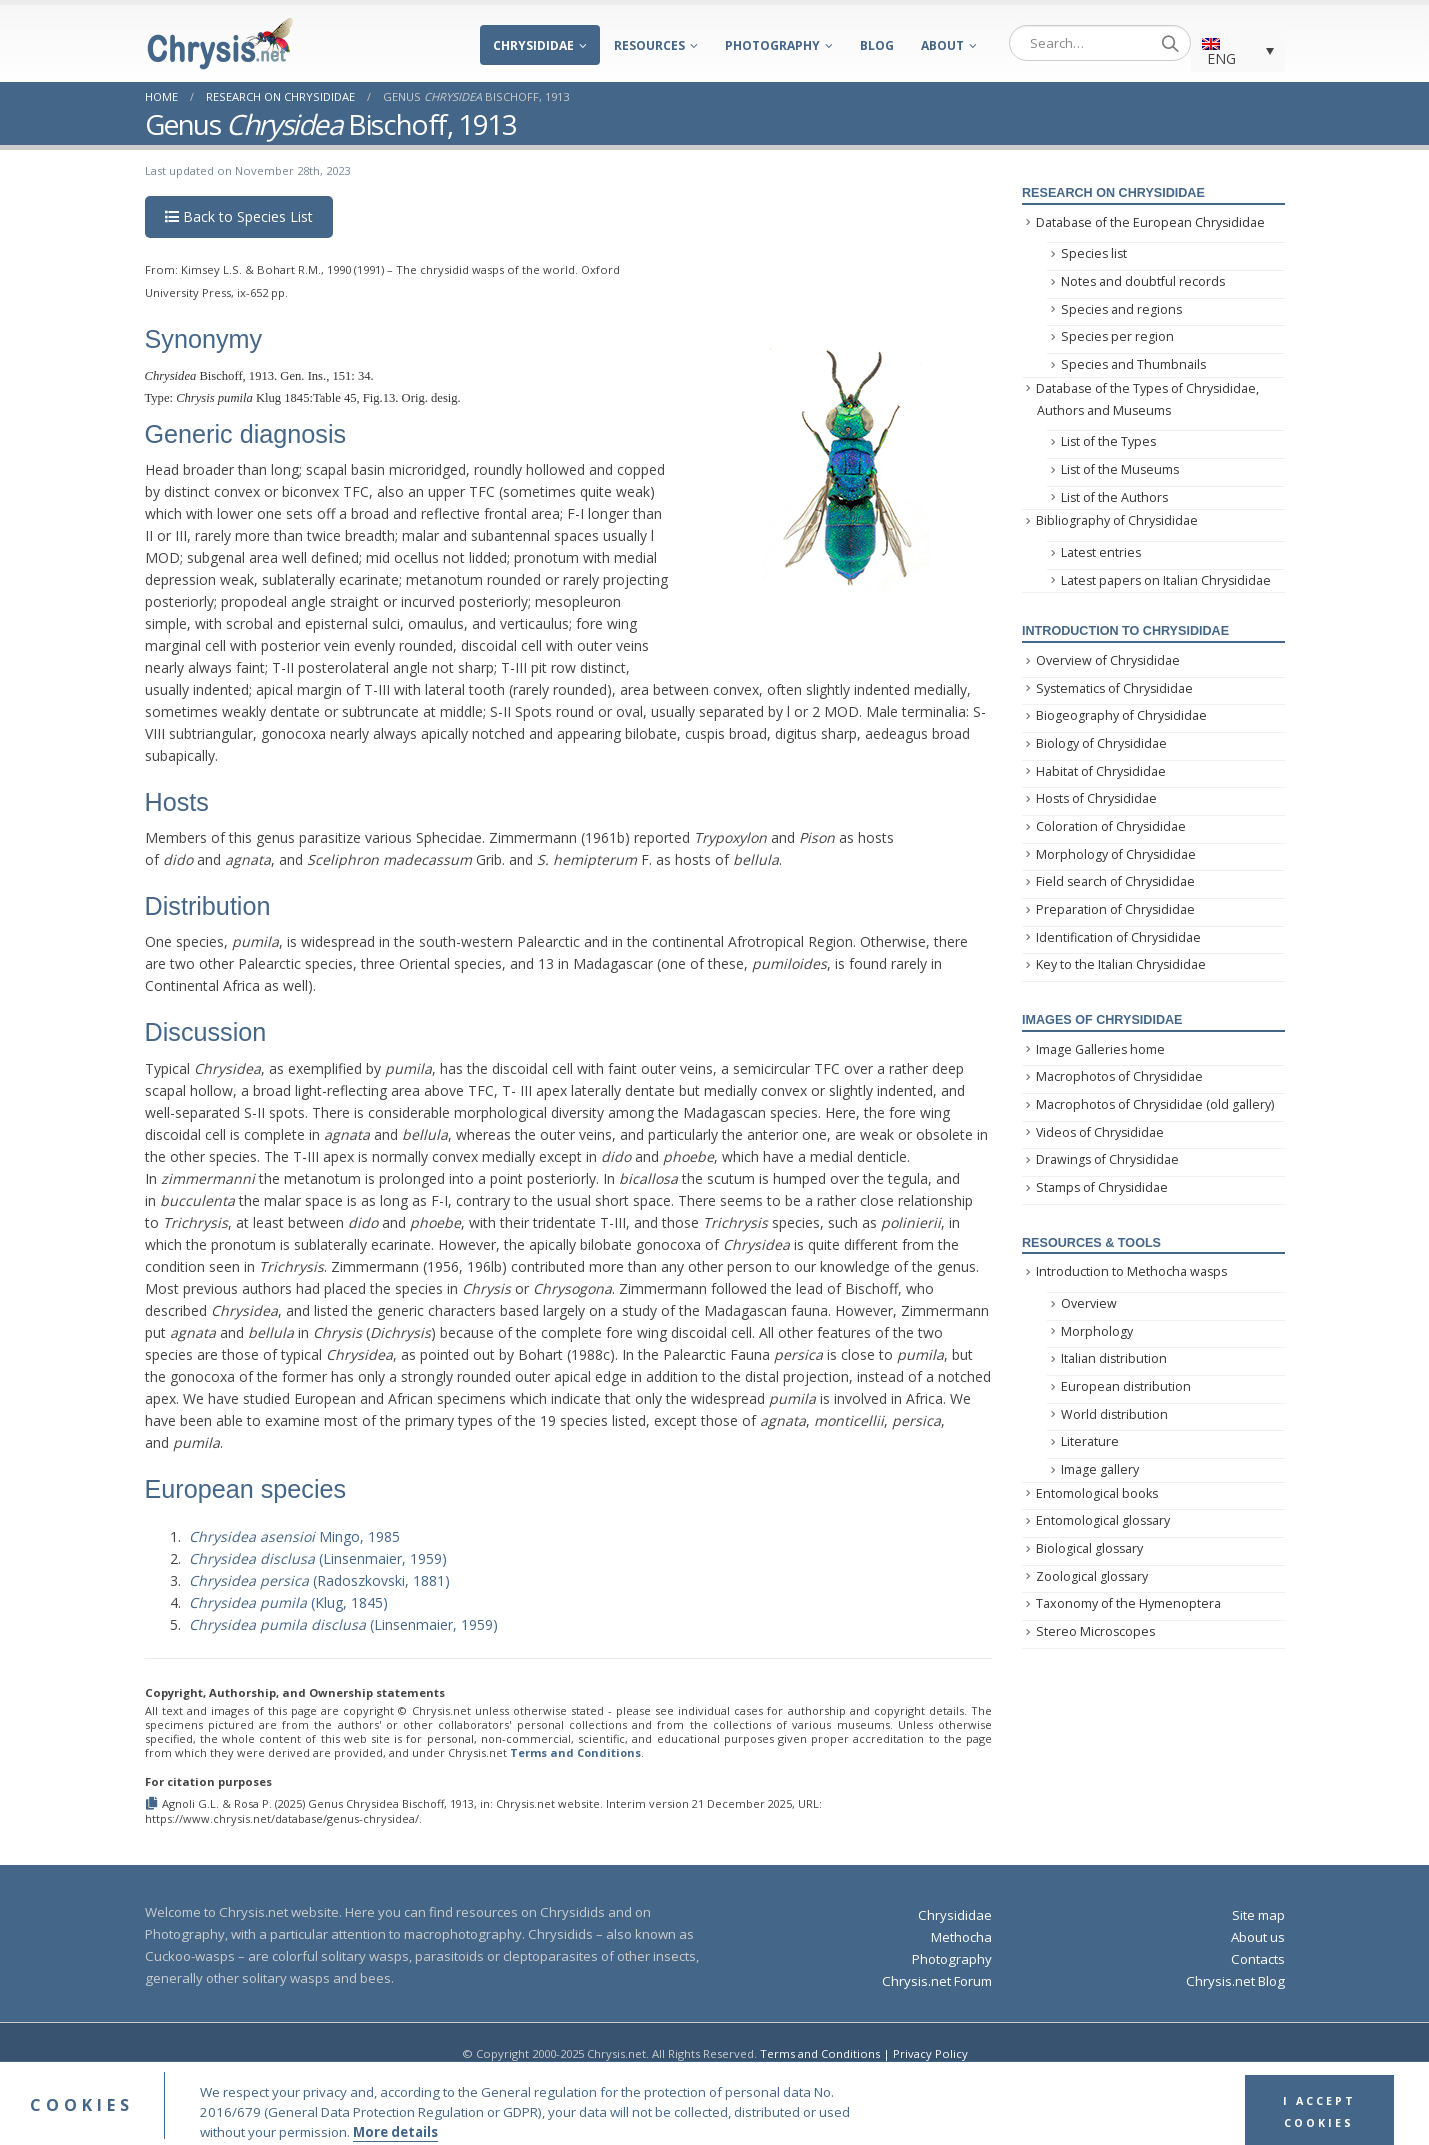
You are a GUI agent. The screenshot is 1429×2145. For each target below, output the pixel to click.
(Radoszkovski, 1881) (319, 1580)
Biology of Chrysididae (1101, 743)
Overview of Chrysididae (1108, 660)
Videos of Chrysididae (1100, 1132)
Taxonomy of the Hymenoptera (1128, 1603)
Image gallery (1100, 1469)
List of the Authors (1114, 497)
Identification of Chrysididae (1118, 937)
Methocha (961, 1937)
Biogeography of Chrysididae (1121, 715)
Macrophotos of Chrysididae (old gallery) (1155, 1104)
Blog (877, 45)
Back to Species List (239, 216)
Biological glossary (1089, 1548)
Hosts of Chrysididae (1096, 798)
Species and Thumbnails (1133, 364)
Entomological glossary (1103, 1520)
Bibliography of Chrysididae (1117, 520)
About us (1258, 1937)
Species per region (1117, 336)
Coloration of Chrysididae (1111, 826)
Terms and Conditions (575, 1752)
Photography (772, 45)
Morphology (1097, 1331)
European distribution (1126, 1386)
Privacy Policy (930, 2053)
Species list (1094, 253)
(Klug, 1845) (288, 1602)
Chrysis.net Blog (1235, 1981)
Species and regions (1121, 309)
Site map (1258, 1915)
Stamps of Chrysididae (1102, 1187)
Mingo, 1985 (294, 1536)
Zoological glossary (1092, 1576)
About (942, 45)
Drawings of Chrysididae (1107, 1159)
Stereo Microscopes (1095, 1631)
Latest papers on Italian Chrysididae (1166, 580)
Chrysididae (533, 45)
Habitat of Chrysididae (1101, 771)
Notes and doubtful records (1143, 281)
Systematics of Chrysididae (1114, 688)
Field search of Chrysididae (1115, 881)
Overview (1089, 1303)
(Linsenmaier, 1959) (318, 1558)
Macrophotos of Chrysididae (1119, 1076)
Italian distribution (1114, 1358)
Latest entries (1101, 552)
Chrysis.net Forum (937, 1981)
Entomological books (1097, 1493)
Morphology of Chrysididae (1116, 854)
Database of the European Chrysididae (1150, 222)
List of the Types (1108, 441)
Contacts (1258, 1959)
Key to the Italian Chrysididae (1121, 964)
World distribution (1114, 1414)
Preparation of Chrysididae (1115, 909)
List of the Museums (1120, 469)
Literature (1090, 1441)
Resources (649, 45)
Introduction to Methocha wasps (1131, 1271)
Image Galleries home (1100, 1049)
